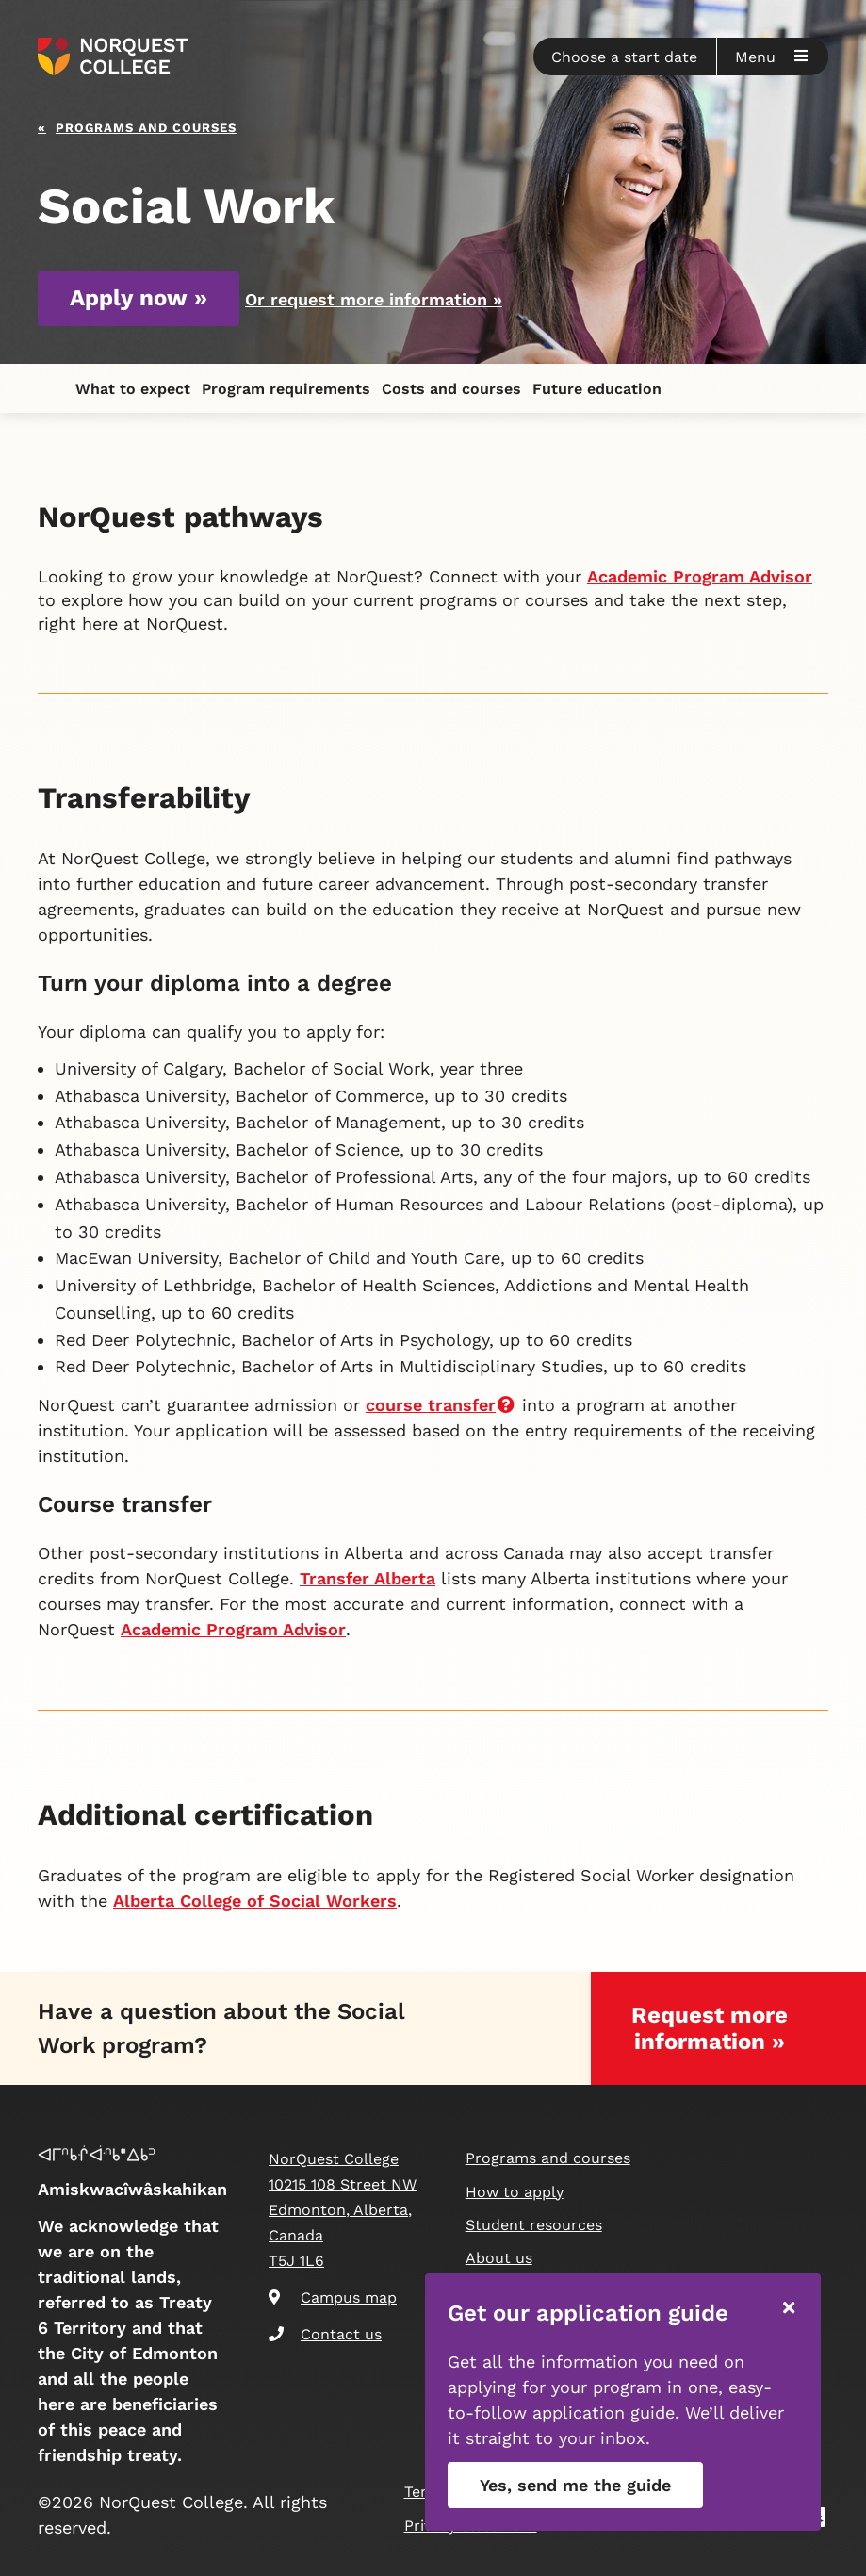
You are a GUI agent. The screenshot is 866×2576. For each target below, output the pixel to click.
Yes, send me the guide (575, 2485)
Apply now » (138, 298)
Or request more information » (373, 299)
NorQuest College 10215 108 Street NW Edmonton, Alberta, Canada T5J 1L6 (343, 2210)
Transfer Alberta (367, 1578)
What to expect (132, 389)
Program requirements (286, 389)
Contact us (325, 2334)
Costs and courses (451, 389)
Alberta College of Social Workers (255, 1901)
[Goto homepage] (113, 56)
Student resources (534, 2225)
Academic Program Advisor (699, 576)
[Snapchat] (822, 2520)
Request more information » (709, 2028)
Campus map (333, 2297)
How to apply (515, 2192)
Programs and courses (146, 126)
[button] (625, 56)
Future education (597, 389)
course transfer (441, 1405)
